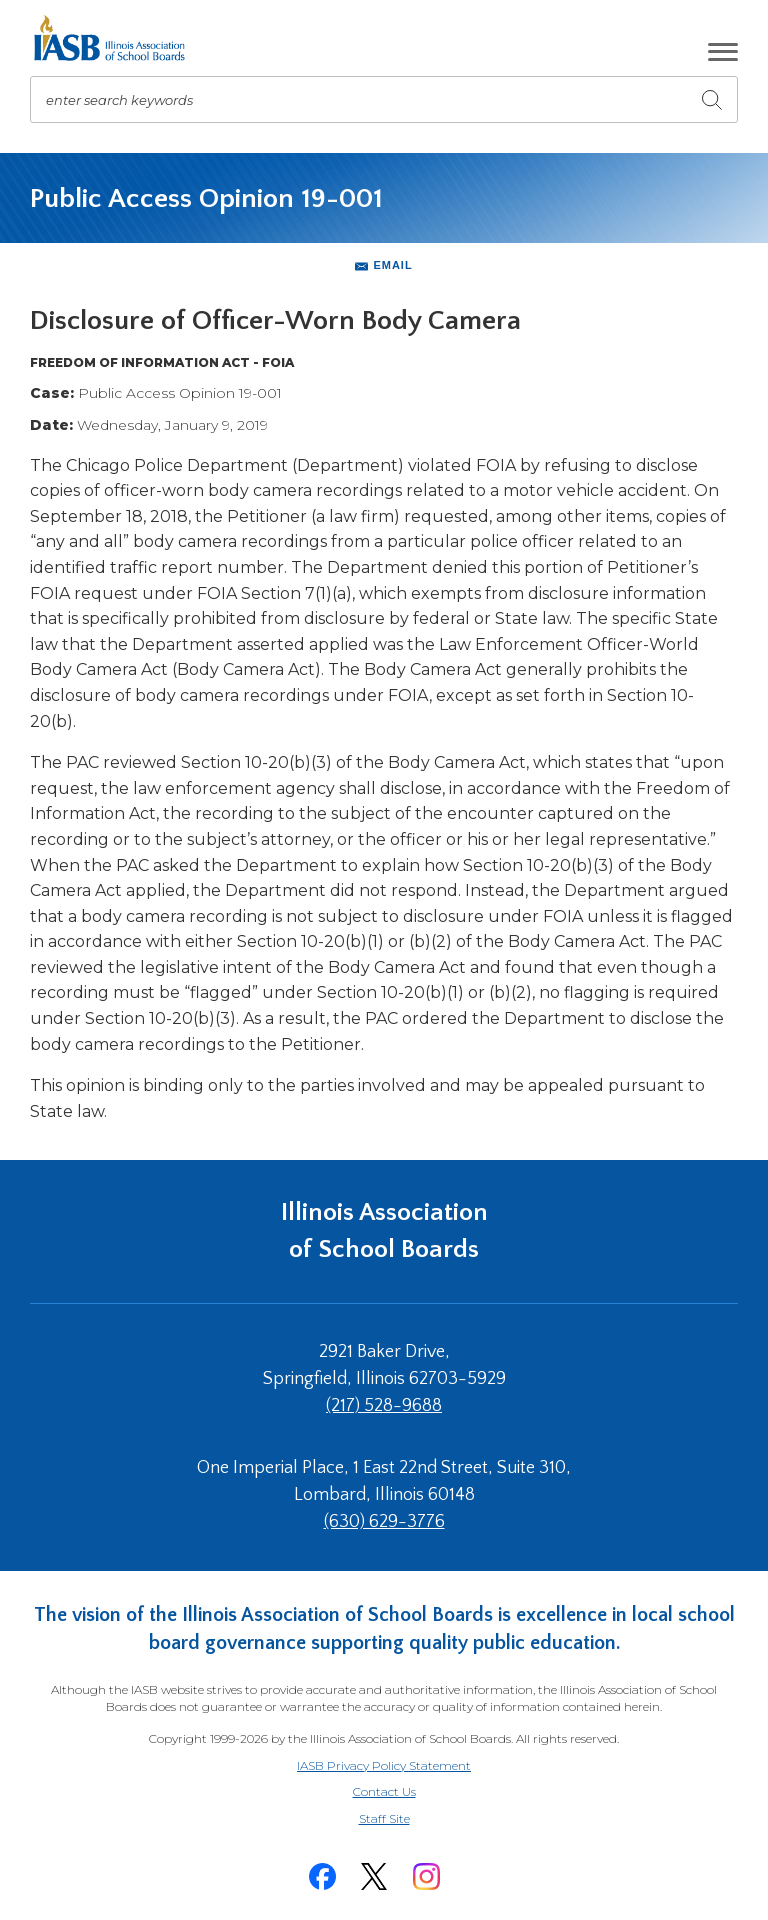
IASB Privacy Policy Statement (384, 1765)
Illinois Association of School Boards (384, 1230)
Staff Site (409, 1819)
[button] (723, 52)
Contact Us (384, 1791)
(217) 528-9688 (384, 1406)
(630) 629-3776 (384, 1522)
